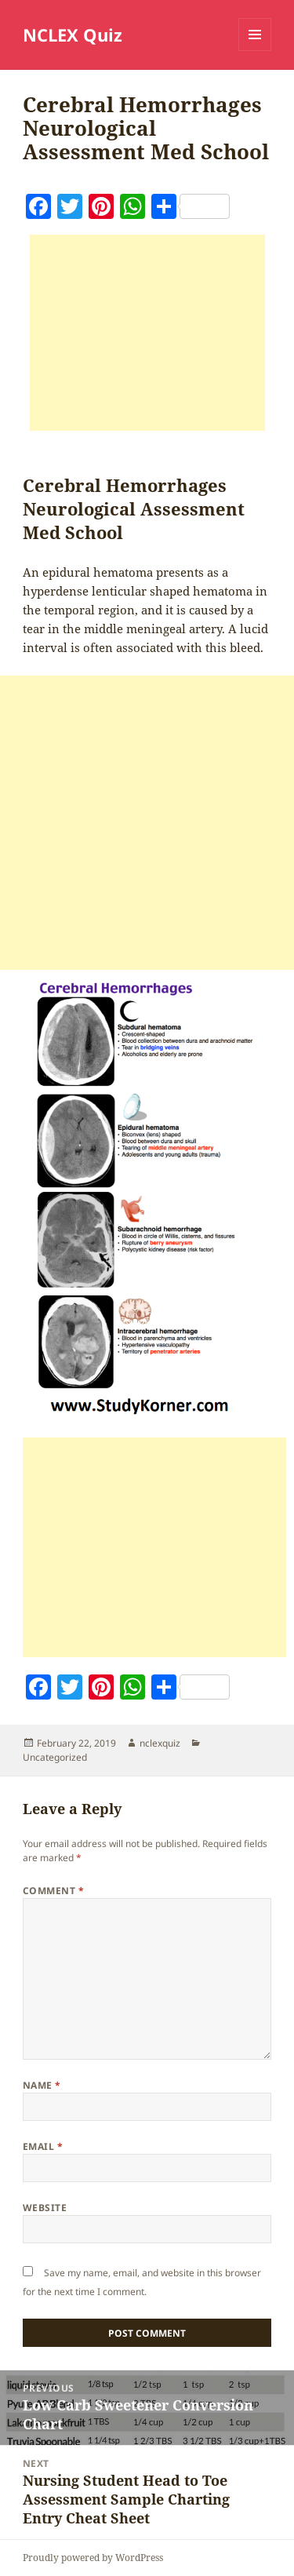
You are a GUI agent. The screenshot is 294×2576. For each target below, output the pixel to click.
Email (43, 2146)
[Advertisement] (147, 333)
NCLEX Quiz (72, 34)
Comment (53, 1890)
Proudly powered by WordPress (93, 2557)
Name (42, 2085)
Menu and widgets (255, 50)
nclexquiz (160, 1743)
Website (45, 2207)
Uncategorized (55, 1757)
